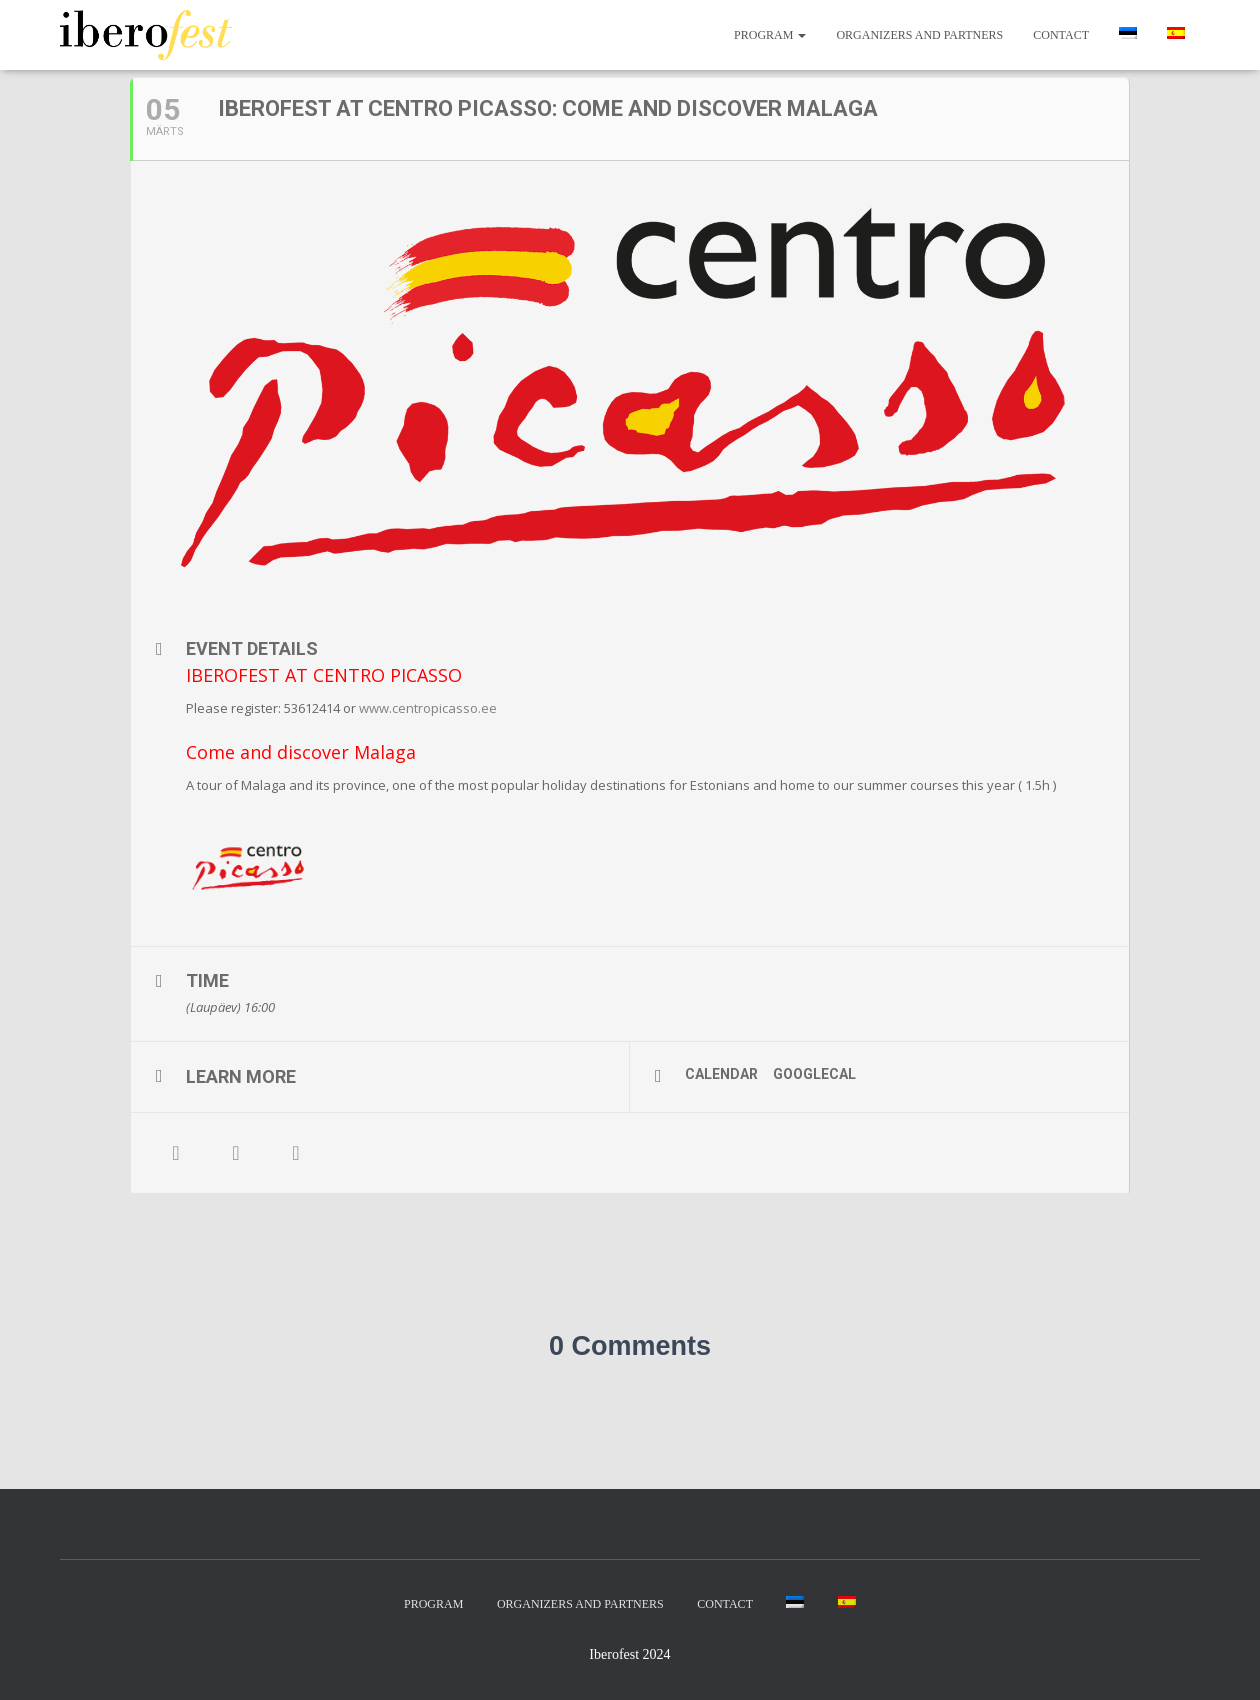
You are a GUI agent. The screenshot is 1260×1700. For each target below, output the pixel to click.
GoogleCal (814, 1074)
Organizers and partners (919, 35)
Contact (1061, 35)
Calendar (721, 1074)
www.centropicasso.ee (428, 708)
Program (770, 35)
